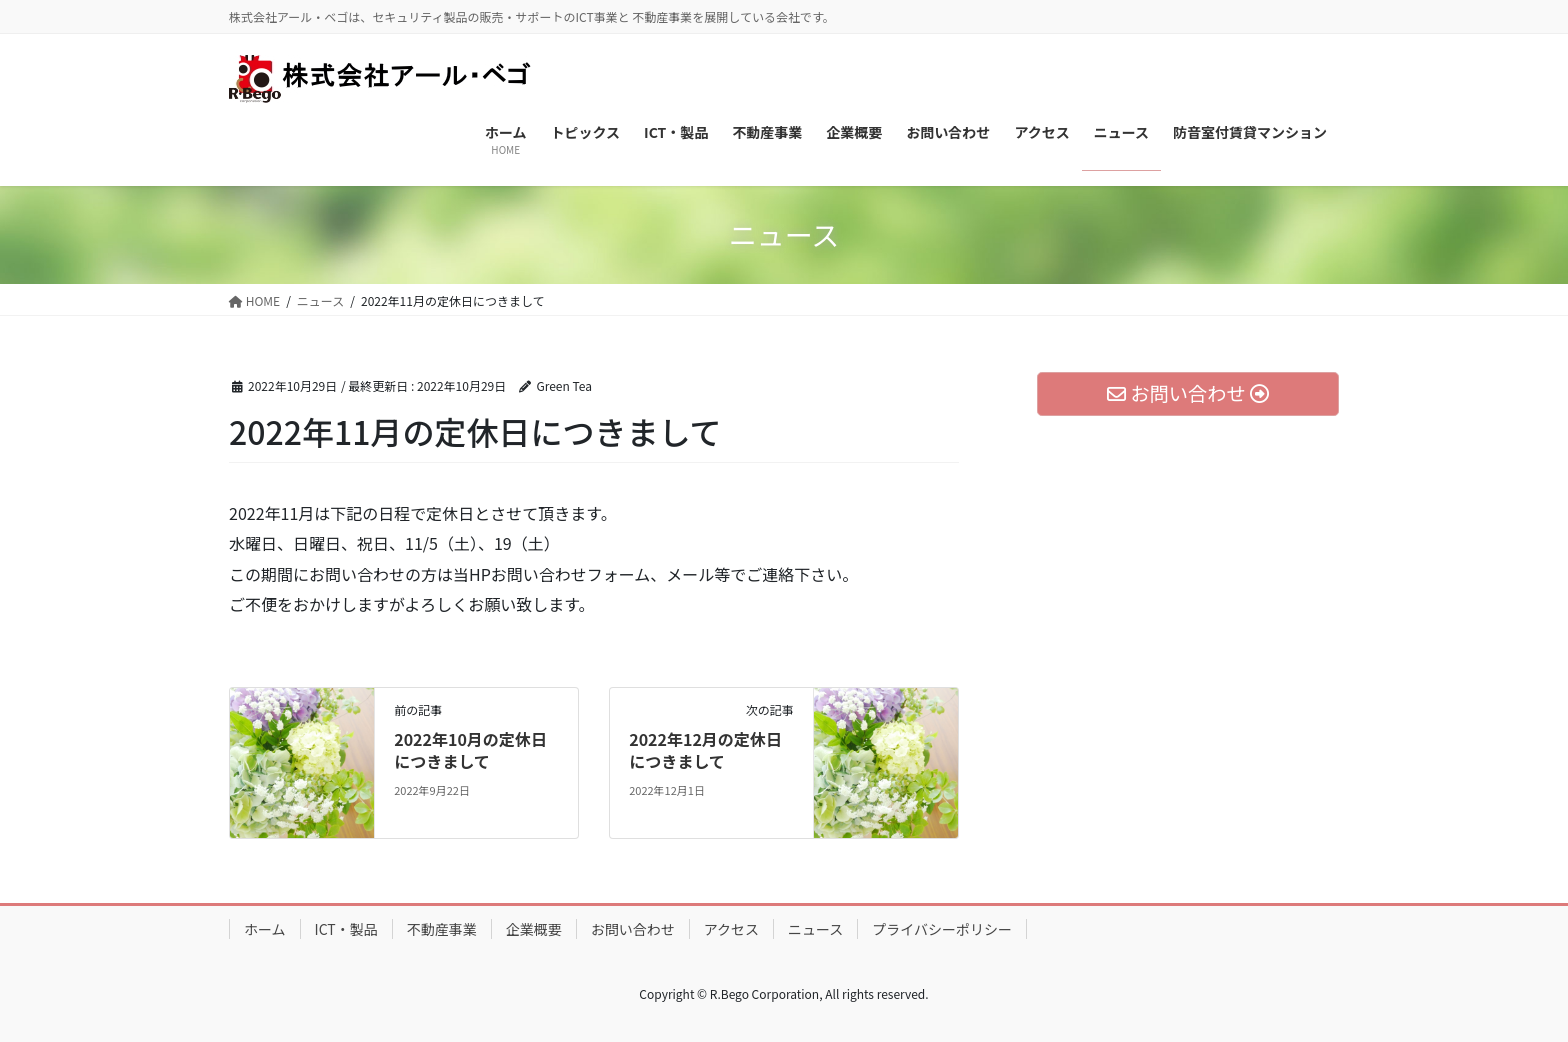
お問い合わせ (633, 929)
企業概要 (534, 929)
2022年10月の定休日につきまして (470, 750)
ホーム (265, 929)
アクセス (731, 929)
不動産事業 (442, 929)
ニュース (815, 929)
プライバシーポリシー (942, 929)
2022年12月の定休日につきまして (705, 750)
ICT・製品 (346, 929)
